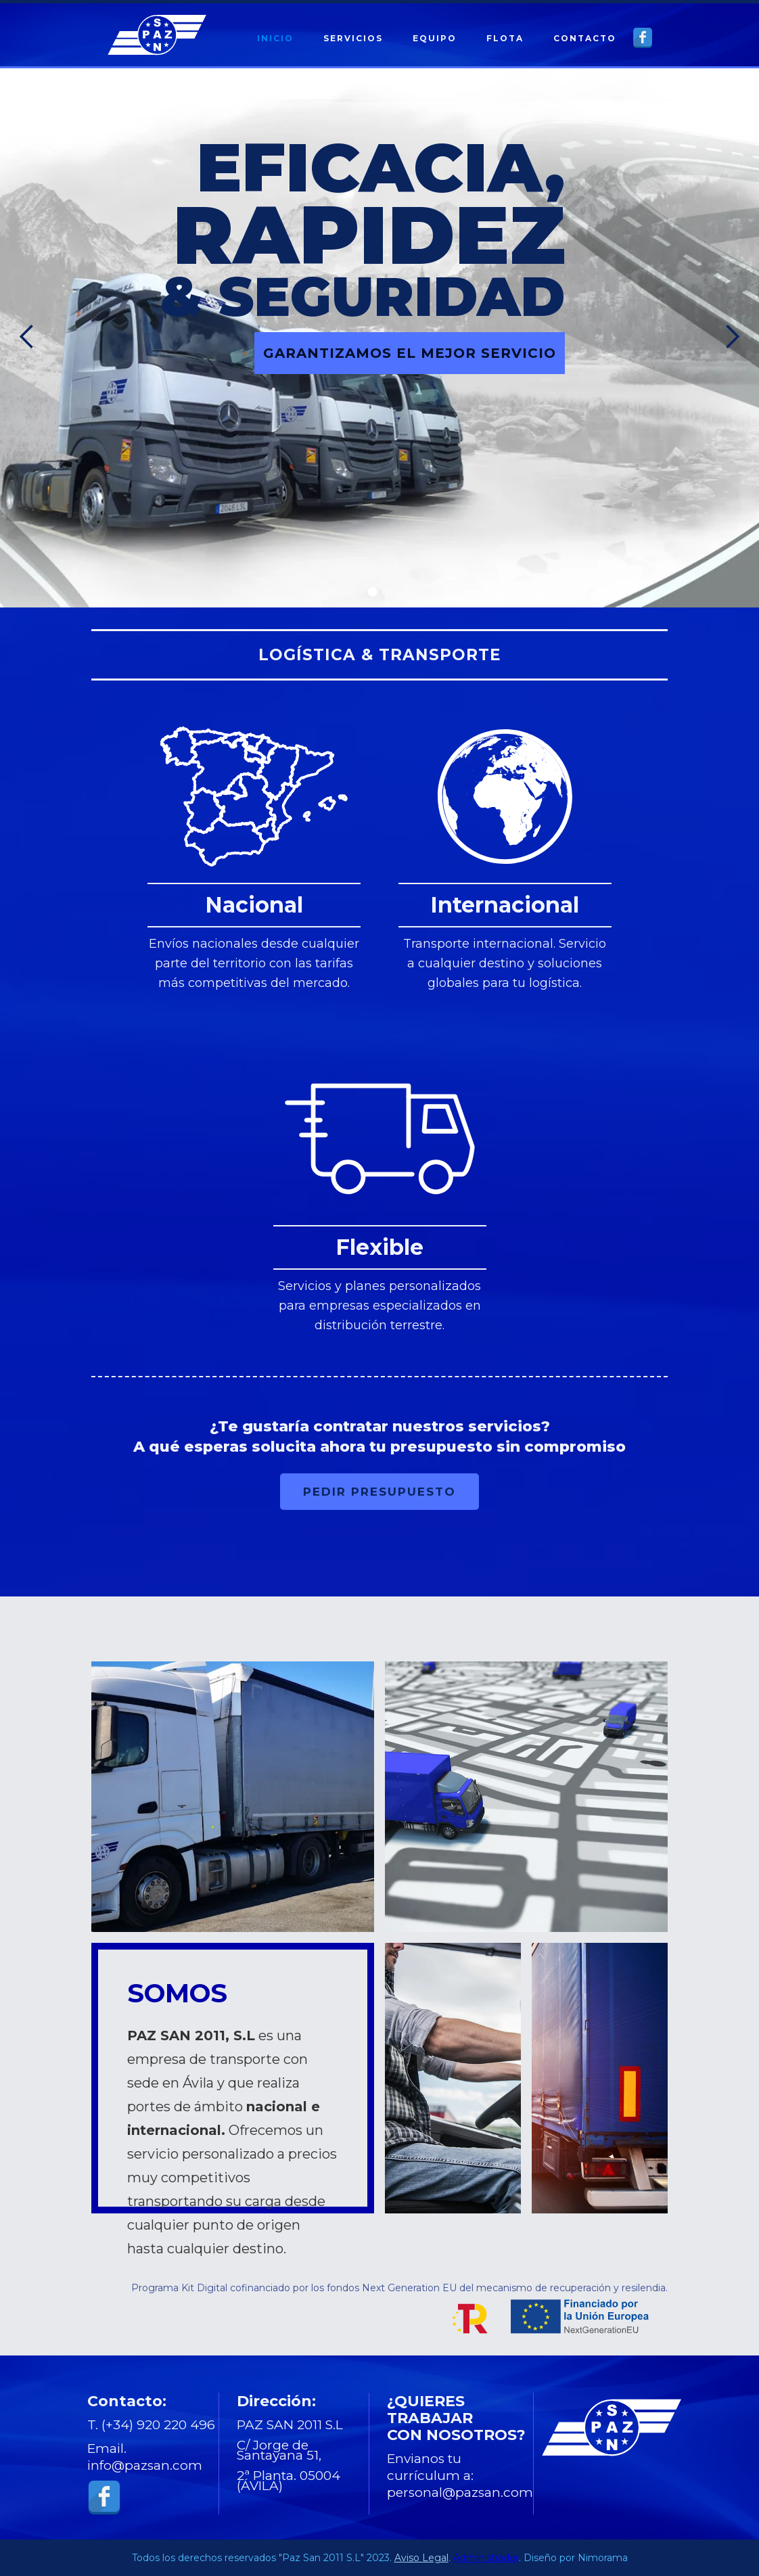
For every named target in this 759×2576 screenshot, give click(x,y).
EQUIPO (435, 38)
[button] (27, 336)
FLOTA (505, 38)
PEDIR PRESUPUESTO (379, 1491)
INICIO (275, 38)
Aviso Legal (421, 2558)
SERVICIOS (353, 38)
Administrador (486, 2558)
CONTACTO (584, 38)
